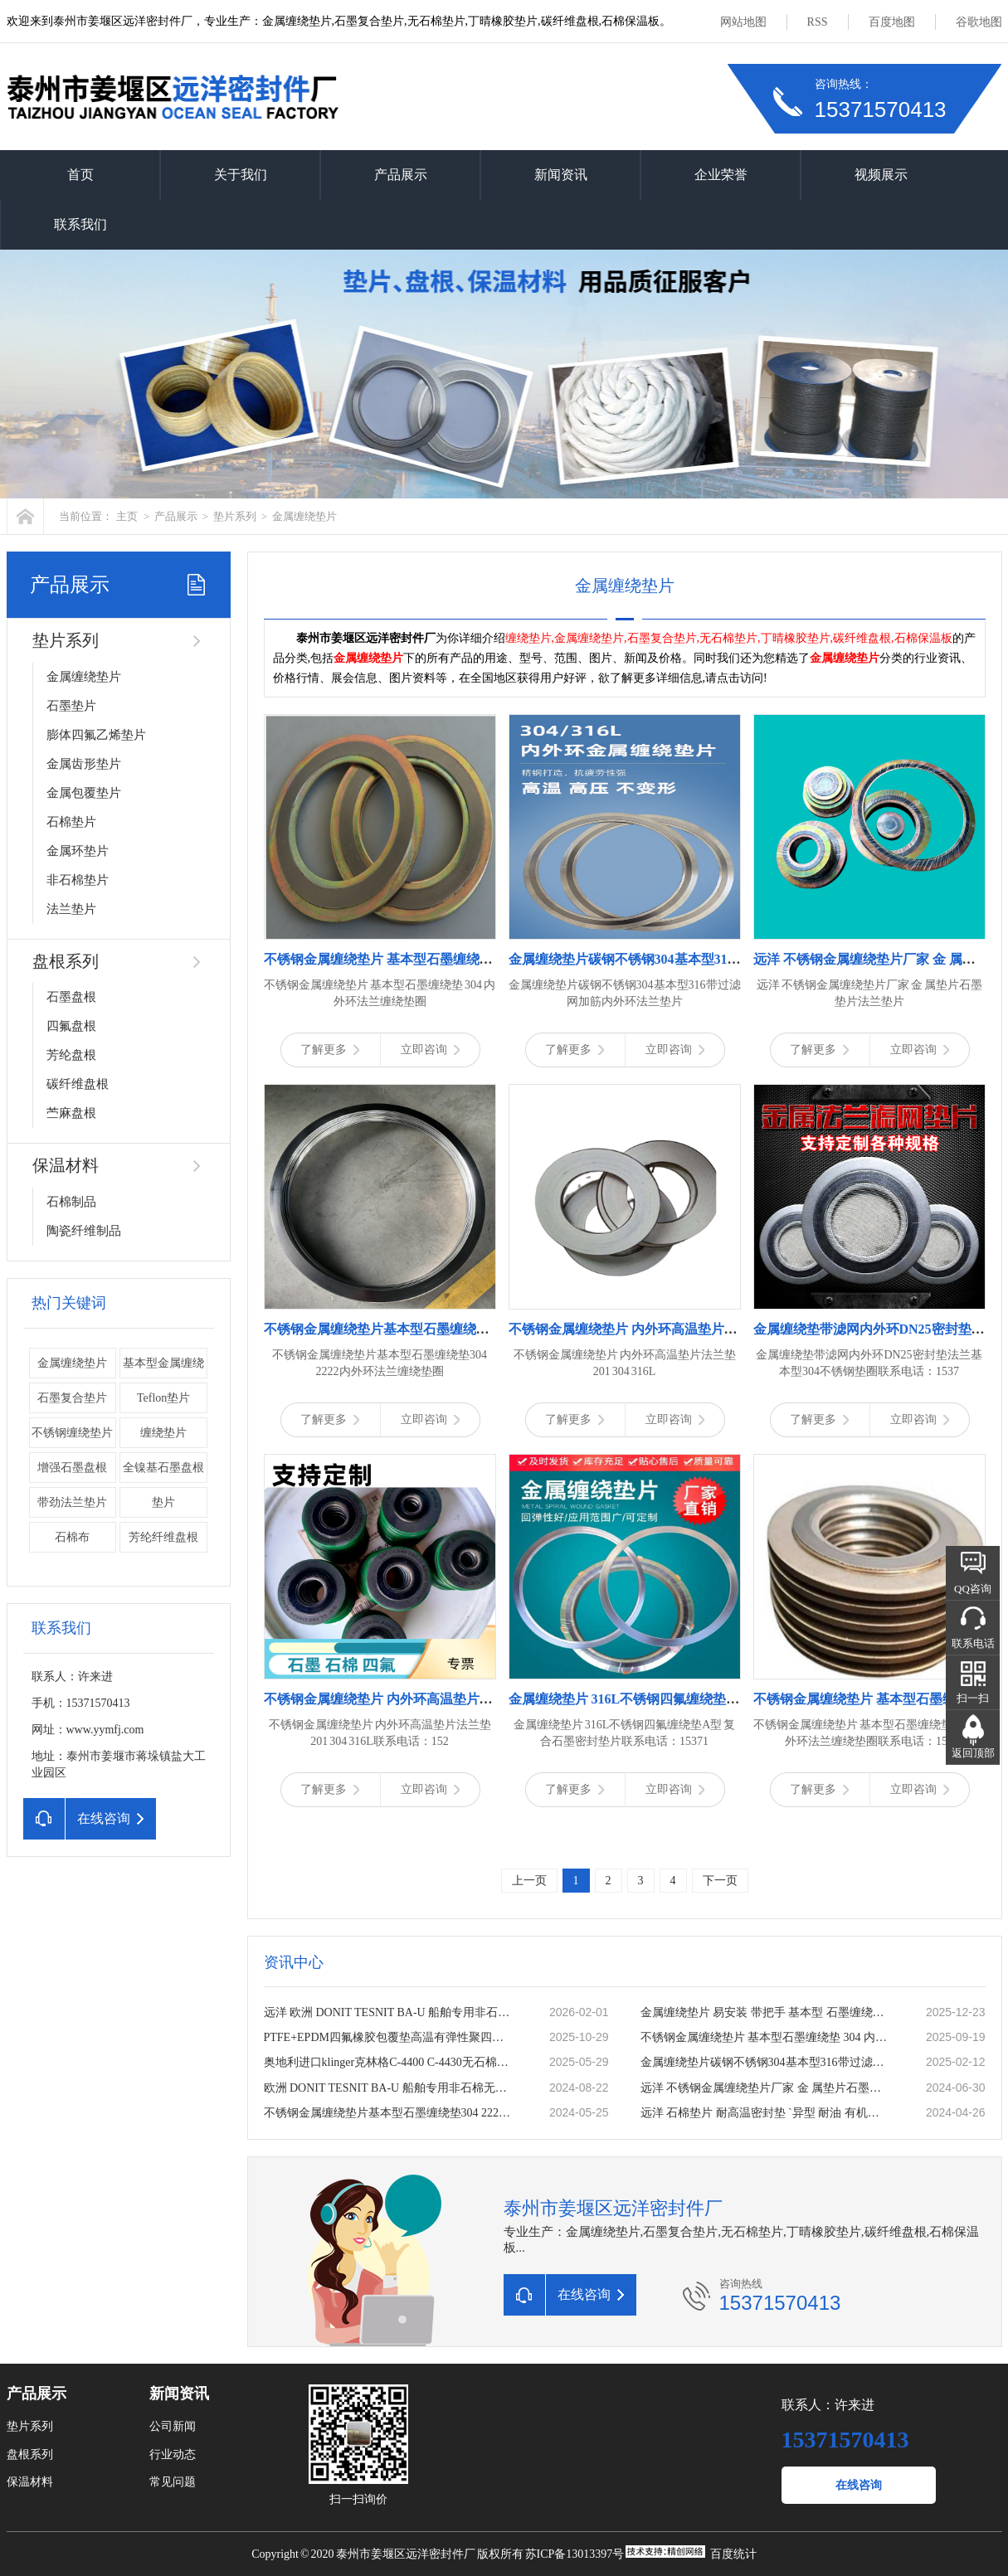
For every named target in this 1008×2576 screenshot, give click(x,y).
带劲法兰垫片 (72, 1502)
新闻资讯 (560, 175)
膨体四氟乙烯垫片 (96, 734)
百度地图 (892, 22)
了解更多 (329, 1049)
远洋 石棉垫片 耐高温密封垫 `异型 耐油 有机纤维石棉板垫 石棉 (765, 2113)
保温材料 (65, 1165)
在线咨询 (858, 2485)
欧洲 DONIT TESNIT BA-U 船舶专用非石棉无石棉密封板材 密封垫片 (389, 2088)
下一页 (720, 1880)
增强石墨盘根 (72, 1467)
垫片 (163, 1502)
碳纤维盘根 (77, 1084)
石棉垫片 (71, 822)
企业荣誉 (720, 175)
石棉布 (72, 1537)
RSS (817, 22)
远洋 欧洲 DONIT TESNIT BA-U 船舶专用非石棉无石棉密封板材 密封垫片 (389, 2012)
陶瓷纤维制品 (83, 1230)
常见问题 (172, 2482)
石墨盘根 (71, 997)
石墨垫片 (71, 705)
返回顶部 (973, 1753)
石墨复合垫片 (72, 1398)
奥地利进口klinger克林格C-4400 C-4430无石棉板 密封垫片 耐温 (389, 2062)
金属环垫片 (77, 851)
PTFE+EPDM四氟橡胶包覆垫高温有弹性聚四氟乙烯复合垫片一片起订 (389, 2037)
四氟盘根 (71, 1026)
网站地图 (743, 22)
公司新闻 (172, 2426)
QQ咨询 (972, 1588)
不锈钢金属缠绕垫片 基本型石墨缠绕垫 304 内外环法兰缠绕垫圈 (765, 2037)
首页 (80, 175)
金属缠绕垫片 (304, 516)
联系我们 (80, 224)
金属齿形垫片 (83, 763)
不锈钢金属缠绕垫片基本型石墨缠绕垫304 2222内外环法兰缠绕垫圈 (389, 2113)
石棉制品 (71, 1201)
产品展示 (400, 175)
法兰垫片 (71, 909)
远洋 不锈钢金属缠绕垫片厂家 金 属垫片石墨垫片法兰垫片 (765, 2088)
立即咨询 (430, 1049)
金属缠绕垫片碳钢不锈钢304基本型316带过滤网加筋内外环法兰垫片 (765, 2062)
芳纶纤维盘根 (163, 1537)
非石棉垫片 (77, 880)
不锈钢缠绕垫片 (72, 1433)
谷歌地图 (979, 22)
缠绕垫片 (163, 1433)
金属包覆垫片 (83, 793)
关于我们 (240, 175)
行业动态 (172, 2454)
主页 (127, 516)
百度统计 (733, 2554)
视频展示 (881, 175)
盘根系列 (65, 961)
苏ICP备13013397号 (575, 2554)
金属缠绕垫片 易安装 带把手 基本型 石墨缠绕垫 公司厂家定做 (765, 2012)
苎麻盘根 (71, 1113)
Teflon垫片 (163, 1398)
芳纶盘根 (71, 1055)
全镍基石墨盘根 (163, 1467)
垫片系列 (234, 516)
